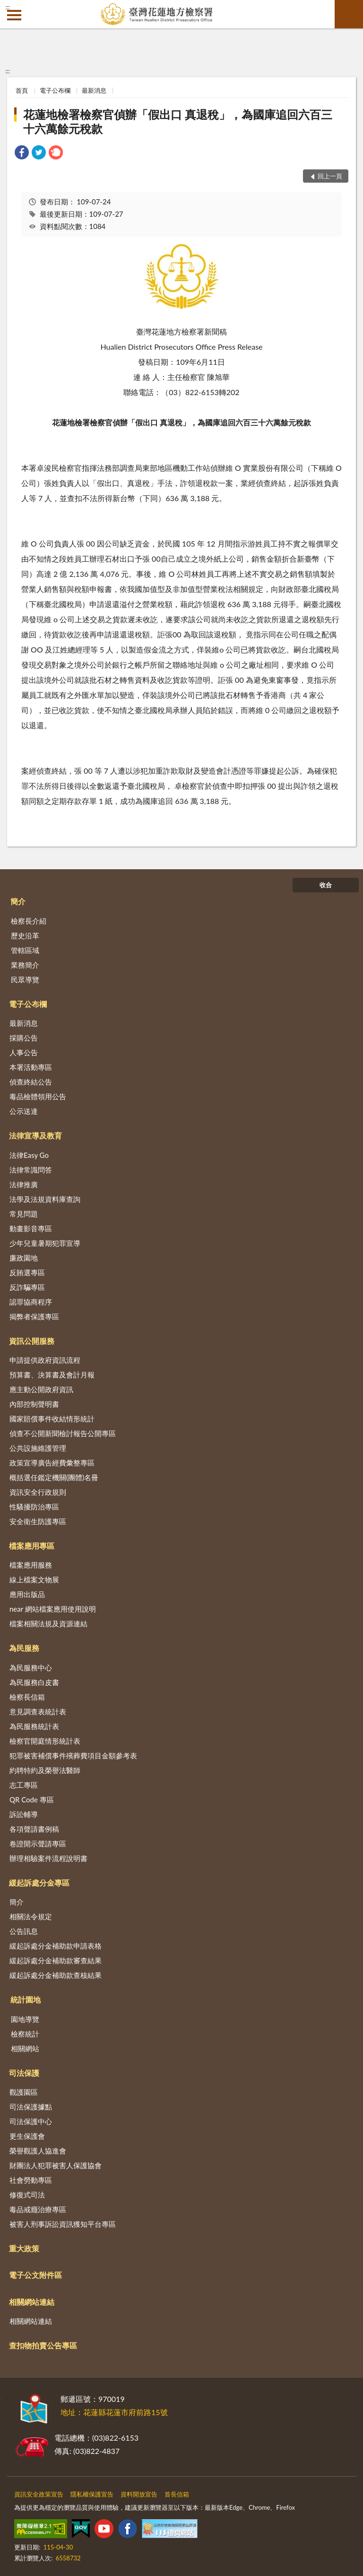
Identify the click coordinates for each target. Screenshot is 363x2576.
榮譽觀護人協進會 (37, 2150)
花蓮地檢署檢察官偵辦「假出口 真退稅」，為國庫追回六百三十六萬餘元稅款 (177, 121)
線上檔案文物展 (34, 1579)
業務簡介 (25, 965)
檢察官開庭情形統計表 (44, 1741)
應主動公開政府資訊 (41, 1389)
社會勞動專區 (30, 2180)
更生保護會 (27, 2136)
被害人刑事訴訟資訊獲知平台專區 (62, 2224)
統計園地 (25, 1999)
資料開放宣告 (139, 2494)
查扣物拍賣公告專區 (43, 2345)
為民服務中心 (30, 1667)
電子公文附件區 (35, 2274)
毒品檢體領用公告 (37, 1096)
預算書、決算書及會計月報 (52, 1374)
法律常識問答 (30, 1169)
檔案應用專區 (31, 1545)
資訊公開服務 (31, 1340)
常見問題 (23, 1213)
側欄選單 (14, 15)
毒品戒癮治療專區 (37, 2209)
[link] (22, 153)
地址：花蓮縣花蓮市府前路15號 (114, 2412)
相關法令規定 (30, 1916)
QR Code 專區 (31, 1799)
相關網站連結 (31, 2301)
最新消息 (94, 90)
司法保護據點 (30, 2106)
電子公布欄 (55, 90)
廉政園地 (23, 1257)
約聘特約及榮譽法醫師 (44, 1770)
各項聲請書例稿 (34, 1829)
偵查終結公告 (30, 1081)
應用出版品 (27, 1594)
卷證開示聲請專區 (37, 1843)
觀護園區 (23, 2092)
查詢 (349, 14)
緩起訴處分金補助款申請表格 (55, 1945)
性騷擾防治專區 (34, 1506)
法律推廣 (23, 1184)
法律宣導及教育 (35, 1135)
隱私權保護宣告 (91, 2494)
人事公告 (23, 1052)
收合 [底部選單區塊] (326, 885)
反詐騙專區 (27, 1287)
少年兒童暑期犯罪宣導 (44, 1243)
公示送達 (23, 1111)
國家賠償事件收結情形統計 (52, 1418)
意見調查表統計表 (37, 1711)
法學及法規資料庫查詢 (44, 1199)
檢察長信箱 (27, 1697)
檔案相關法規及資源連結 (48, 1623)
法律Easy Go (29, 1155)
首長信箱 (176, 2494)
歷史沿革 (25, 935)
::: (7, 7)
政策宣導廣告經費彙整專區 (52, 1462)
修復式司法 (27, 2194)
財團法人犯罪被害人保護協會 (55, 2165)
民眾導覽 (25, 979)
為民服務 (24, 1647)
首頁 (22, 90)
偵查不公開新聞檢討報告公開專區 (62, 1433)
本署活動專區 (30, 1067)
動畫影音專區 (30, 1228)
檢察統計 (25, 2033)
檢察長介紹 (28, 921)
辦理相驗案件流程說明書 (48, 1858)
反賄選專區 (27, 1272)
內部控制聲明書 (34, 1404)
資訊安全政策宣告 (38, 2494)
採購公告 (23, 1037)
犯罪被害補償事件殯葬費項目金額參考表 (73, 1755)
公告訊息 (23, 1931)
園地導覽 (25, 2019)
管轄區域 (25, 950)
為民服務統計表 (34, 1726)
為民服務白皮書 (34, 1682)
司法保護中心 (30, 2121)
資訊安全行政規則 (37, 1492)
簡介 (18, 901)
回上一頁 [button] (330, 176)
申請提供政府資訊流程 (44, 1360)
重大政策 (24, 2248)
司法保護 (24, 2072)
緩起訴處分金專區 (39, 1882)
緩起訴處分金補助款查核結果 (55, 1975)
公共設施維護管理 (37, 1448)
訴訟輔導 (23, 1814)
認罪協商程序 (30, 1301)
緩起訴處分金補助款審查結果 (55, 1960)
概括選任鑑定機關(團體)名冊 (53, 1477)
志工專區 (23, 1785)
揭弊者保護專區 (34, 1316)
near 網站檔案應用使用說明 (52, 1609)
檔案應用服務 (30, 1565)
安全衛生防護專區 (37, 1521)
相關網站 (25, 2048)
